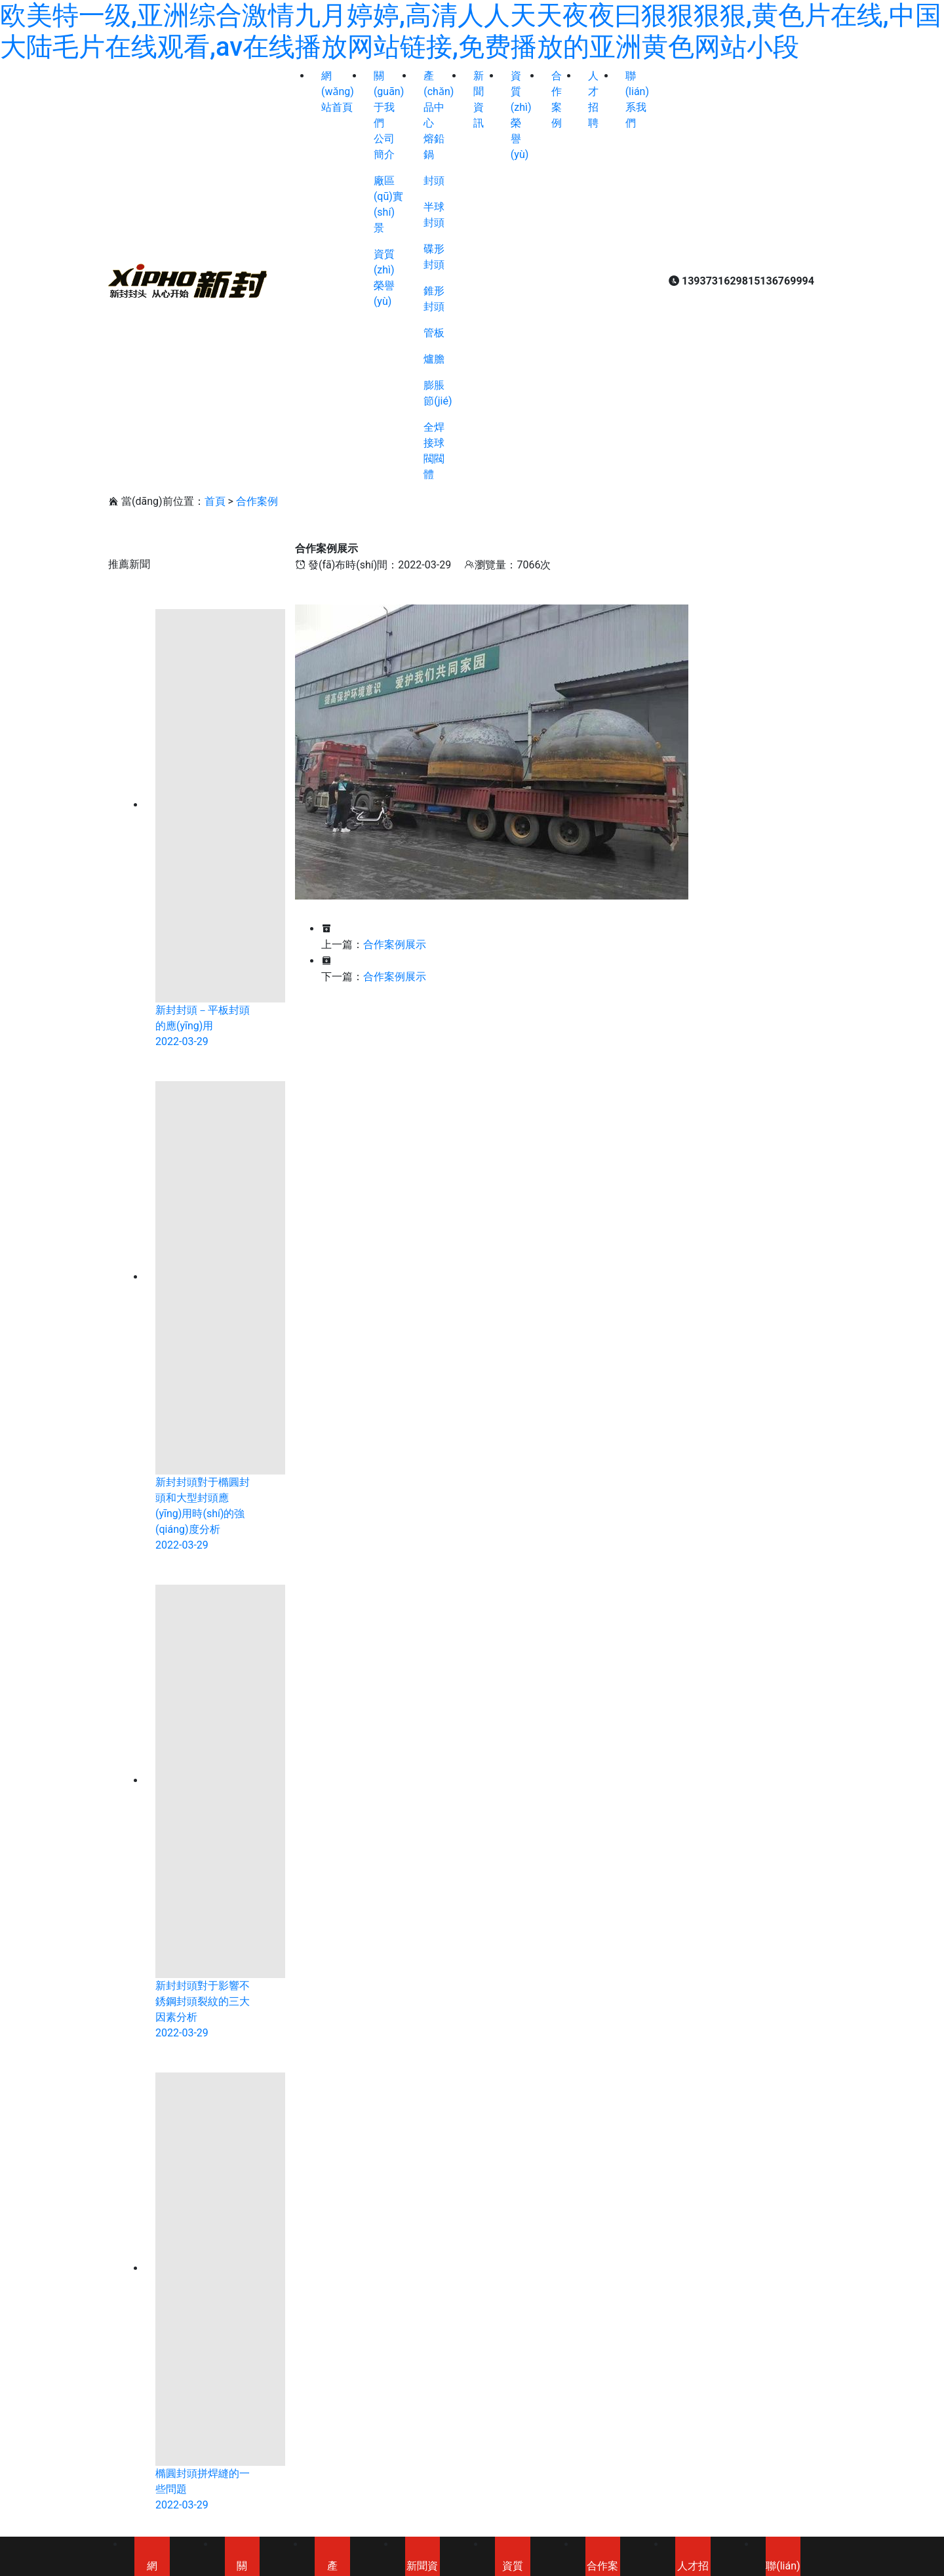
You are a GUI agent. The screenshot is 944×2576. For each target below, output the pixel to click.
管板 (433, 333)
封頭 (433, 180)
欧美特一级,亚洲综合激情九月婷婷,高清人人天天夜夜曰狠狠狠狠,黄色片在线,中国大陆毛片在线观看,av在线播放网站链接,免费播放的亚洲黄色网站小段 (470, 31)
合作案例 (257, 501)
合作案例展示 (394, 944)
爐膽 (433, 359)
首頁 (215, 501)
